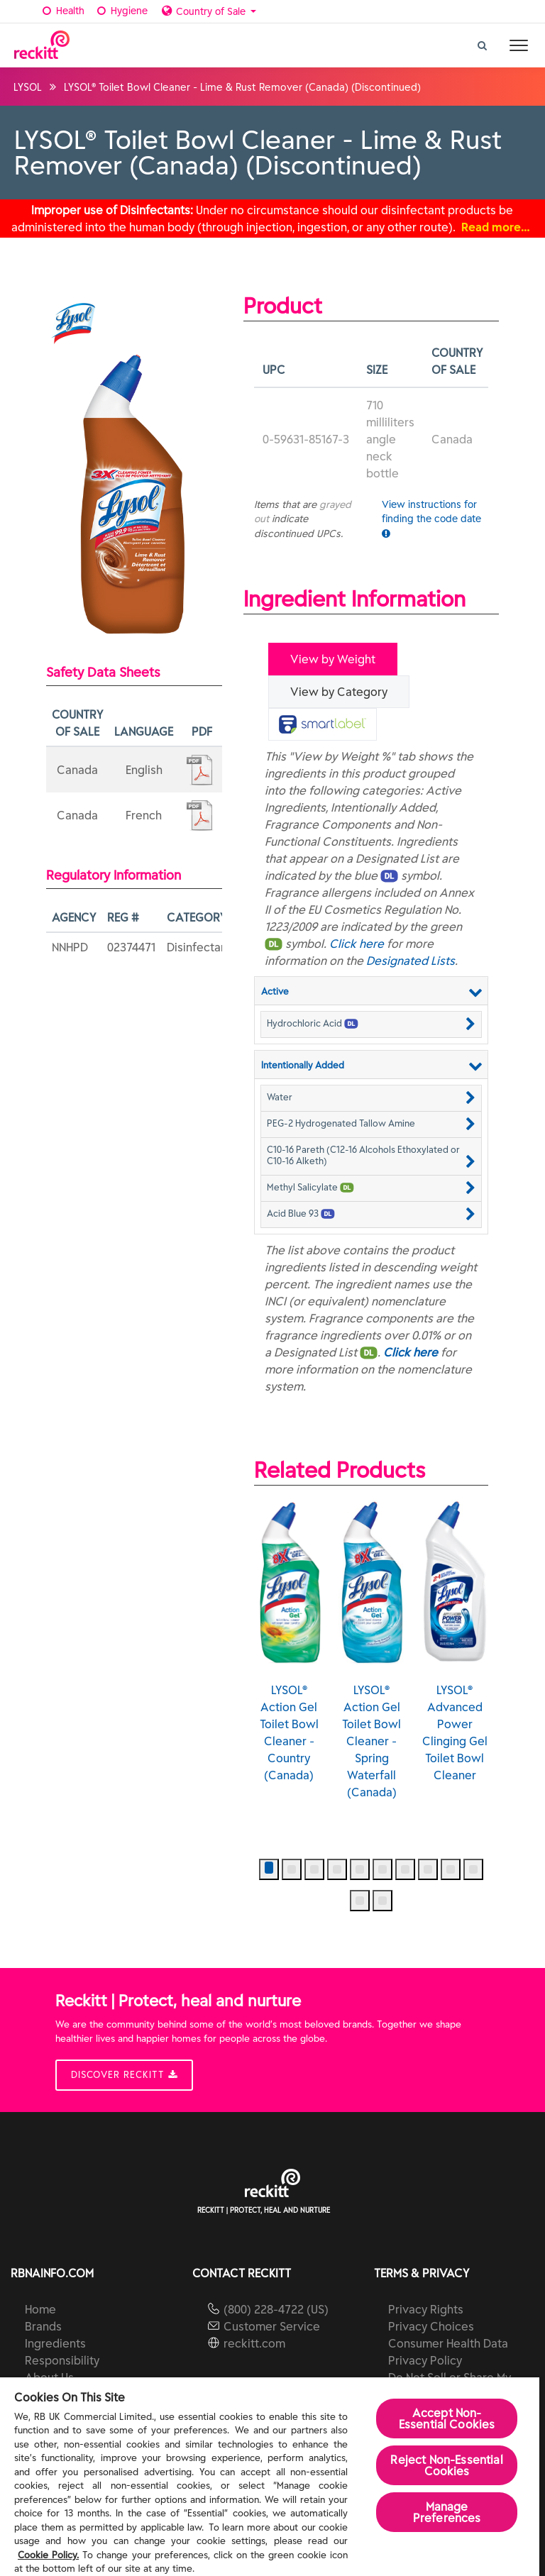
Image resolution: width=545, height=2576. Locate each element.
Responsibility (62, 2360)
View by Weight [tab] (332, 659)
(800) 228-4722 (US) (276, 2309)
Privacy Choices (431, 2326)
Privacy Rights (425, 2309)
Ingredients (55, 2343)
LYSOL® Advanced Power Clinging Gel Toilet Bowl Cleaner (454, 1641)
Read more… (495, 227)
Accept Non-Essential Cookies (447, 2418)
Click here (356, 943)
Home (40, 2309)
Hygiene (121, 10)
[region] (269, 2476)
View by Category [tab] (338, 692)
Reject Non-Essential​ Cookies (446, 2465)
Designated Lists (410, 960)
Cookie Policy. (48, 2555)
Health (62, 10)
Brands (43, 2326)
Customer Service (272, 2326)
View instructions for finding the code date (431, 518)
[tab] (322, 724)
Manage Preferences (447, 2512)
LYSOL (27, 87)
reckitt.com (254, 2343)
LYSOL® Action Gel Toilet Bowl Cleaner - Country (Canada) (289, 1641)
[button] (371, 1023)
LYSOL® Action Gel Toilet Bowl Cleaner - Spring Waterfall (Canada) (371, 1649)
